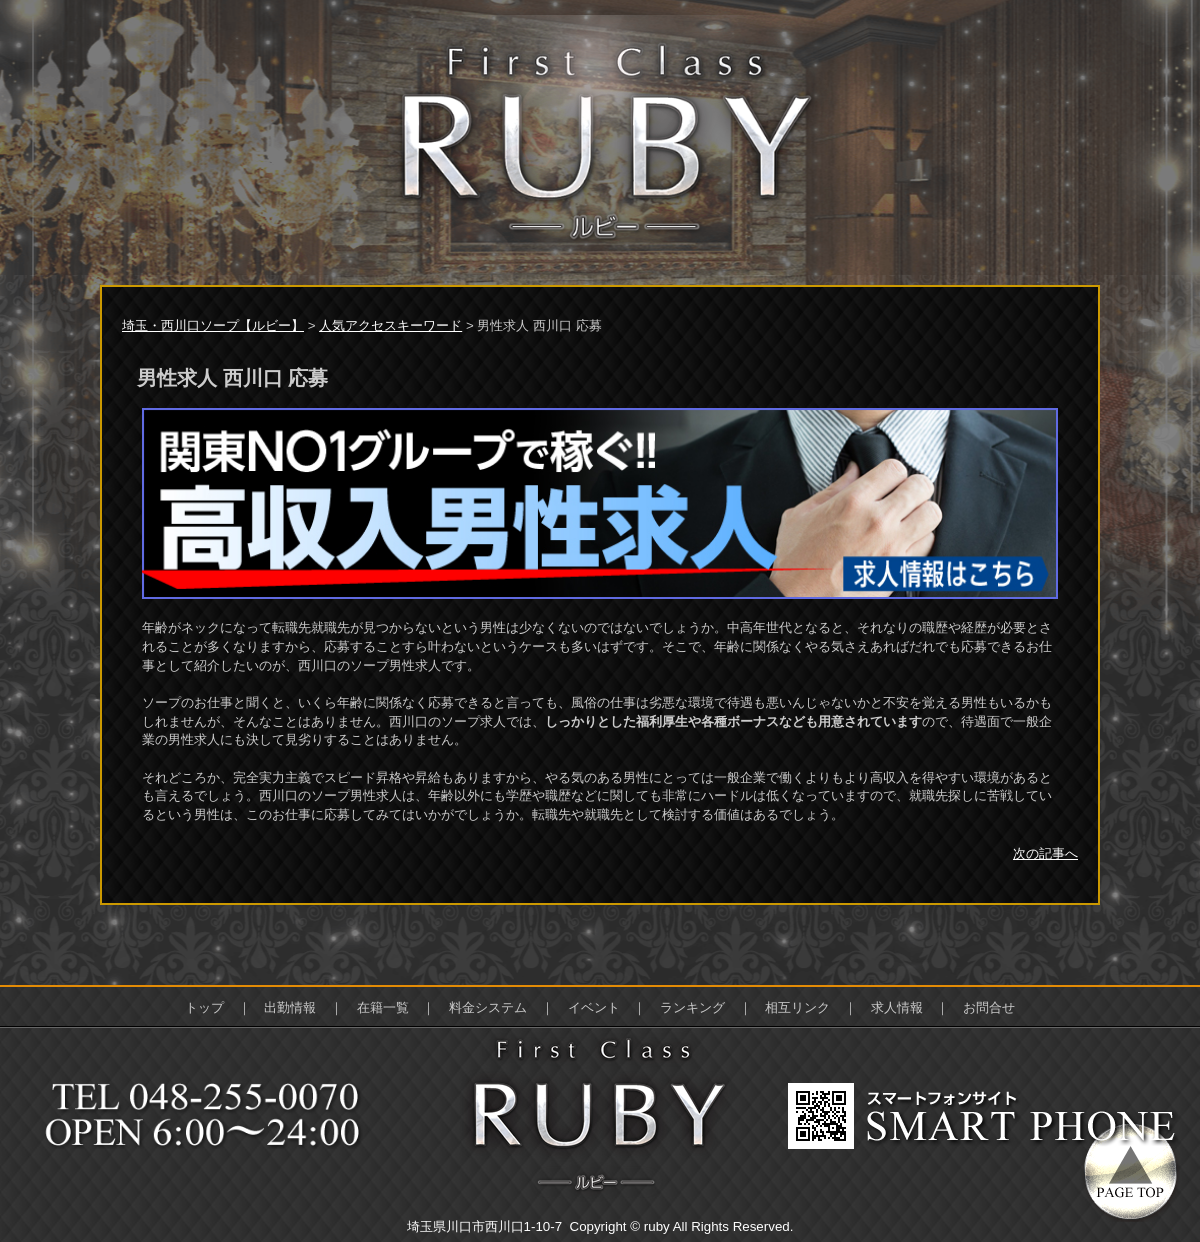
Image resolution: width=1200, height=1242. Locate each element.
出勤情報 (290, 1007)
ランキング (692, 1007)
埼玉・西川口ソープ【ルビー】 (213, 325)
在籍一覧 (383, 1007)
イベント (594, 1007)
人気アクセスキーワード (390, 325)
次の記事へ (1045, 853)
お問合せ (989, 1007)
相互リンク (797, 1007)
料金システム (488, 1007)
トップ (204, 1007)
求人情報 (897, 1007)
